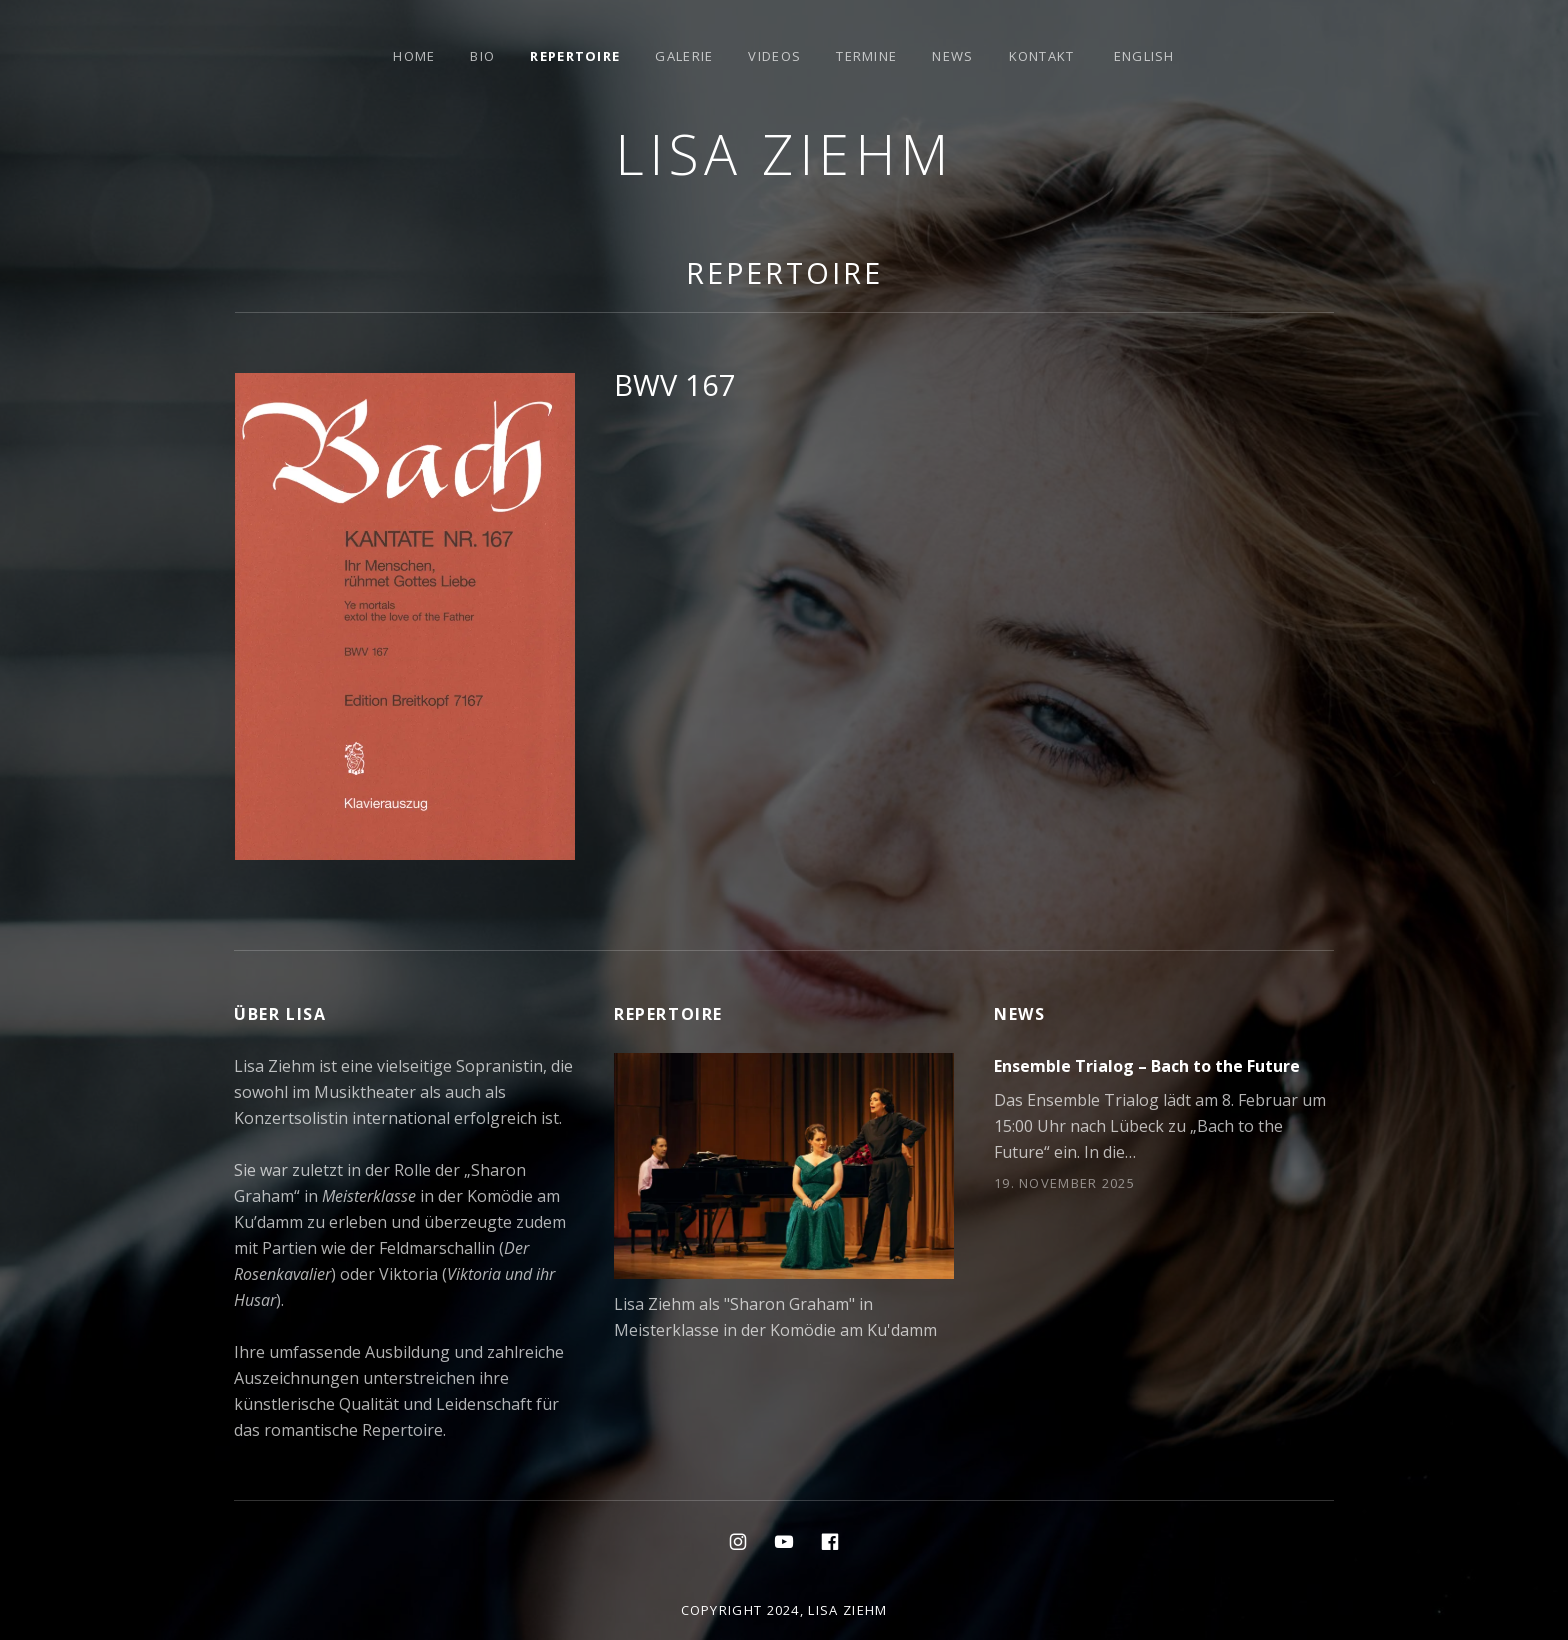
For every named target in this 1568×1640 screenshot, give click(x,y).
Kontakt (1042, 56)
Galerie (684, 56)
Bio (482, 56)
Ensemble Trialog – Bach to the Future (1147, 1066)
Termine (866, 56)
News (952, 56)
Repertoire (575, 56)
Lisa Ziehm (784, 153)
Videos (774, 56)
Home (414, 56)
